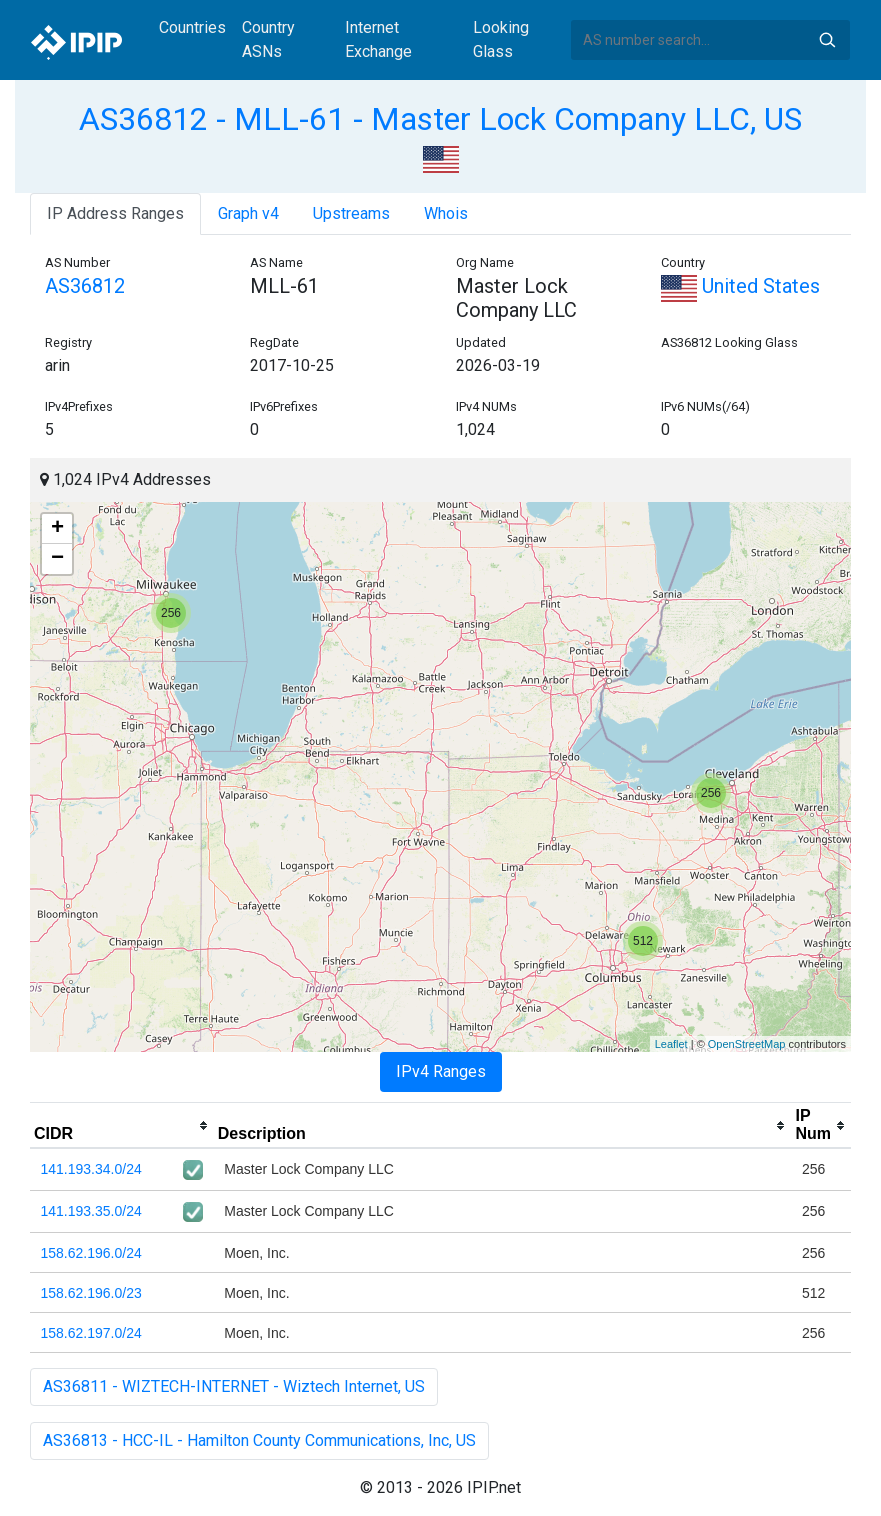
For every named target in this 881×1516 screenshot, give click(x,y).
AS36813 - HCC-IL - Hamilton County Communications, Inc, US (259, 1440)
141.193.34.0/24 (91, 1169)
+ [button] (57, 529)
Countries (192, 27)
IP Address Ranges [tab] (115, 213)
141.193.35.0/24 (91, 1211)
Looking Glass (501, 39)
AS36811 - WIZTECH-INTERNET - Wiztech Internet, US (234, 1386)
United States (740, 286)
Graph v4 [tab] (248, 213)
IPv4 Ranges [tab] (441, 1071)
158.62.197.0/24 (91, 1333)
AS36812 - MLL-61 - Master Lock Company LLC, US (440, 119)
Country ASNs (268, 39)
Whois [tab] (446, 213)
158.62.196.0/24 (91, 1253)
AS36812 (85, 286)
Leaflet (671, 1044)
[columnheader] (122, 1126)
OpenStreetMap (747, 1044)
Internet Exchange (378, 39)
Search (827, 40)
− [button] (57, 559)
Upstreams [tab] (351, 213)
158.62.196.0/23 (91, 1293)
